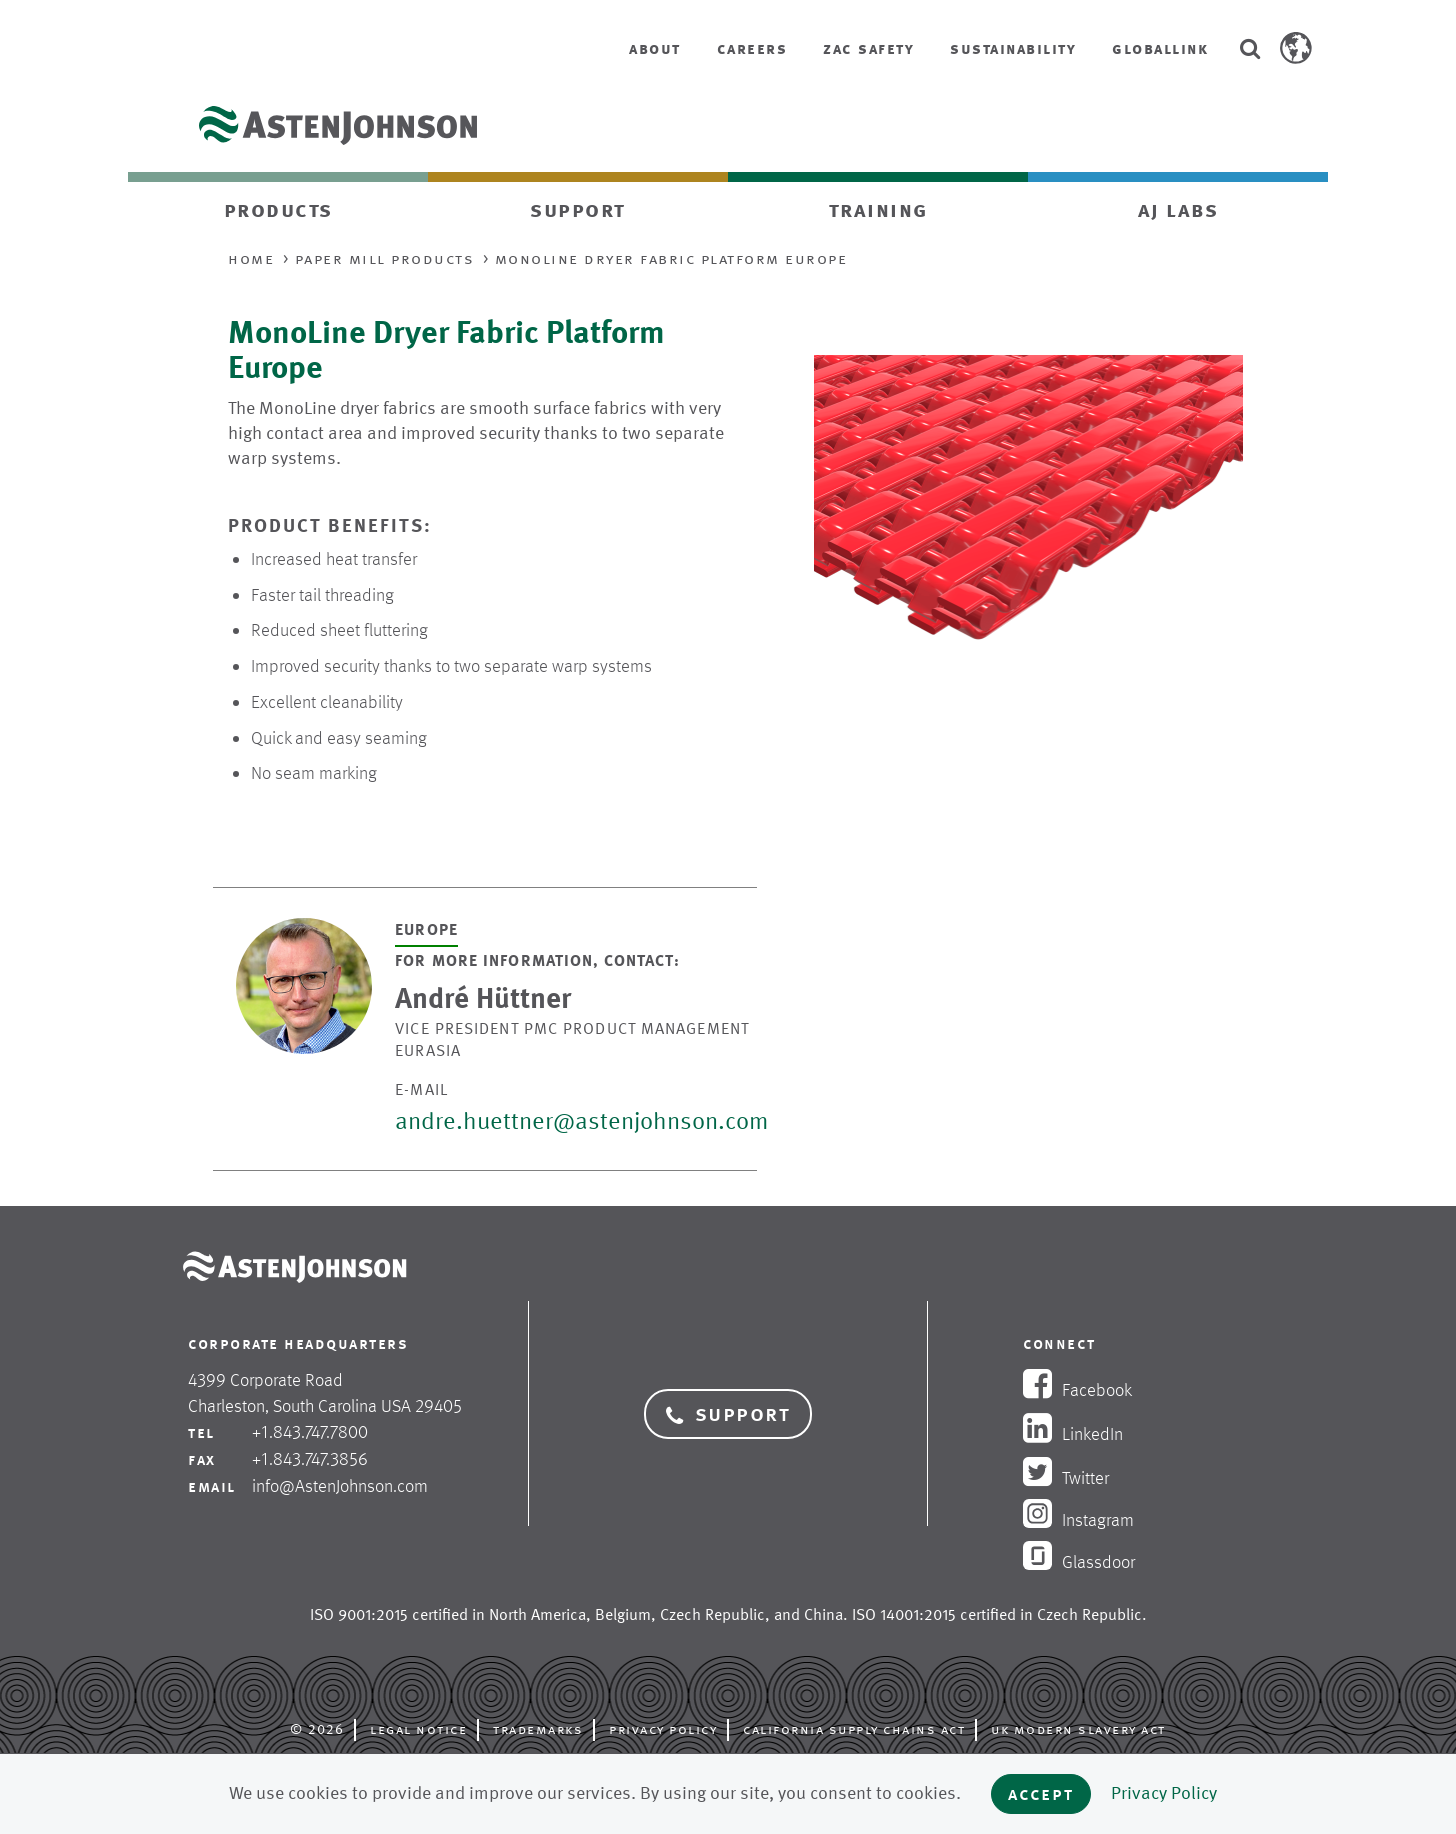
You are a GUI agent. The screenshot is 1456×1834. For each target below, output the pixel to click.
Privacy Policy (663, 1729)
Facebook (1077, 1390)
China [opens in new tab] (823, 1614)
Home (251, 258)
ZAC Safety (868, 48)
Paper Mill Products (385, 258)
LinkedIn (1073, 1434)
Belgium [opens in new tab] (623, 1614)
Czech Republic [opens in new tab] (712, 1614)
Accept (1041, 1793)
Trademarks (538, 1729)
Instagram (1078, 1520)
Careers (752, 48)
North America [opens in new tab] (537, 1614)
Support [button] (728, 1414)
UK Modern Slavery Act (1078, 1729)
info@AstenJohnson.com (340, 1486)
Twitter (1066, 1478)
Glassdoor (1079, 1562)
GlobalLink (1160, 48)
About (655, 48)
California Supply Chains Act (854, 1729)
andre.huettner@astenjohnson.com (581, 1121)
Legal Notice (418, 1729)
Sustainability (1013, 48)
